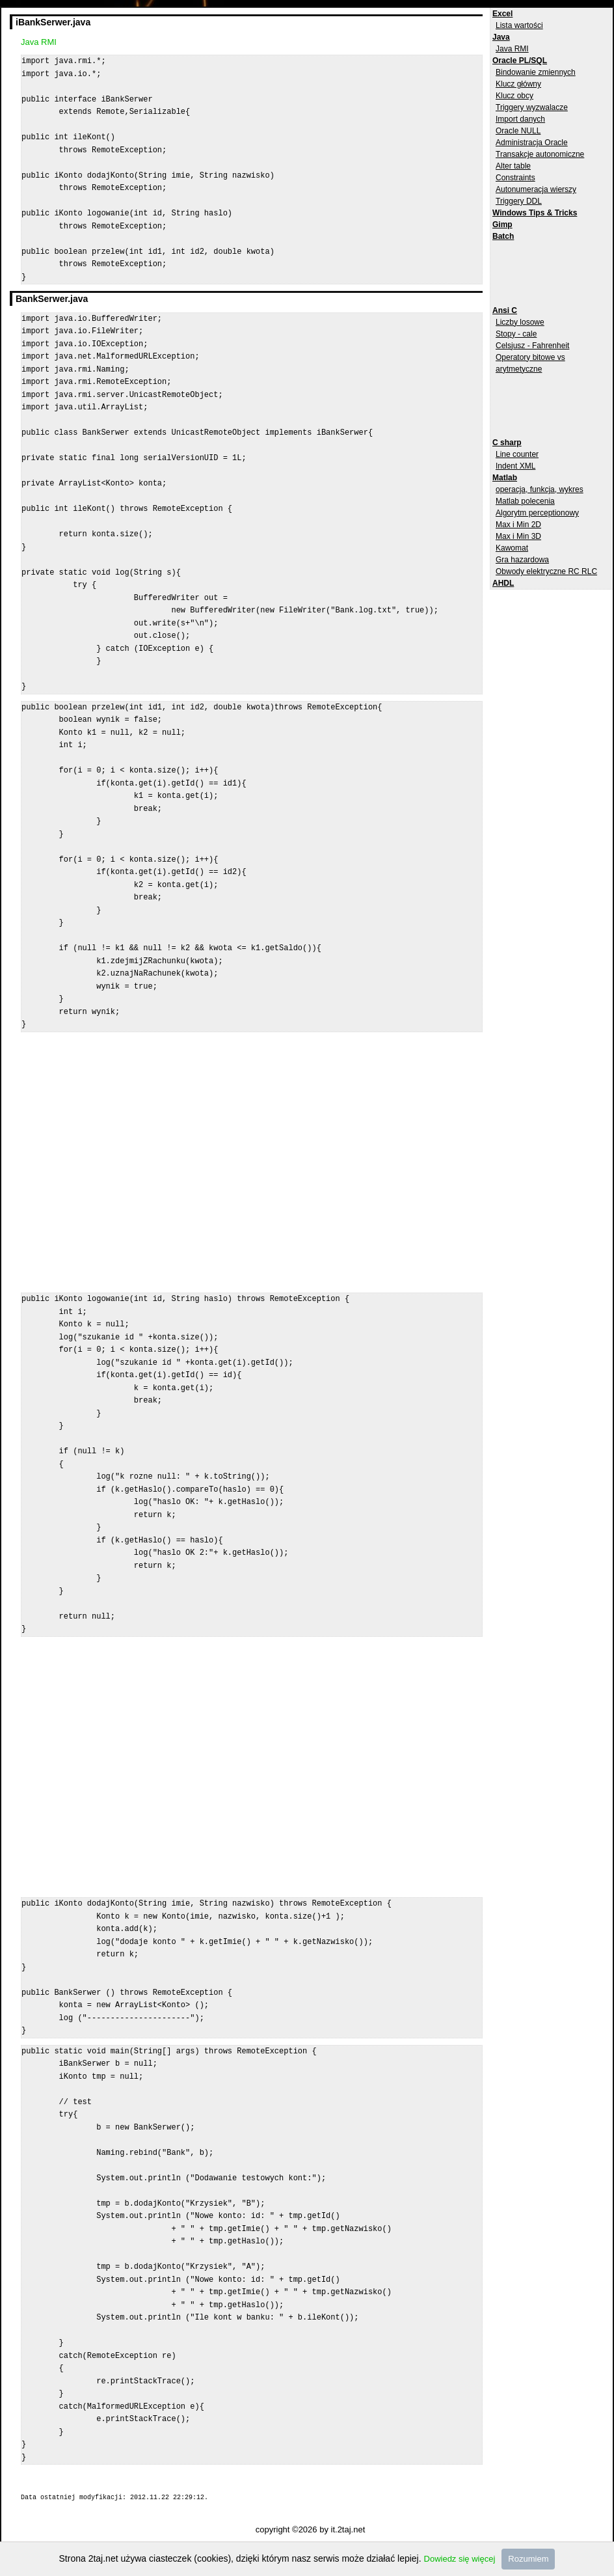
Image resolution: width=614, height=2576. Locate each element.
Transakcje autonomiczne (540, 154)
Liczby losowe (520, 322)
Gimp (502, 224)
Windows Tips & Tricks (534, 212)
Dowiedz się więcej (460, 2559)
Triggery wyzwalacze (532, 107)
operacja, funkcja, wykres (539, 489)
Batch (503, 236)
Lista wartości (519, 25)
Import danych (520, 119)
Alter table (513, 166)
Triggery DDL (519, 201)
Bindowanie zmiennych (536, 72)
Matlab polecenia (525, 501)
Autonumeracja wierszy (536, 189)
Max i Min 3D (518, 536)
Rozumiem (528, 2559)
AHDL (503, 583)
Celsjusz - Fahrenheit (532, 345)
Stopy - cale (516, 333)
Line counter (517, 454)
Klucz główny (518, 84)
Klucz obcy (514, 95)
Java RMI (512, 48)
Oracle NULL (518, 130)
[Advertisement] (544, 271)
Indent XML (515, 466)
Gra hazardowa (522, 559)
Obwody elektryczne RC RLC (546, 571)
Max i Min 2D (518, 524)
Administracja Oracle (532, 142)
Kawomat (512, 548)
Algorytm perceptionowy (537, 512)
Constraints (515, 177)
